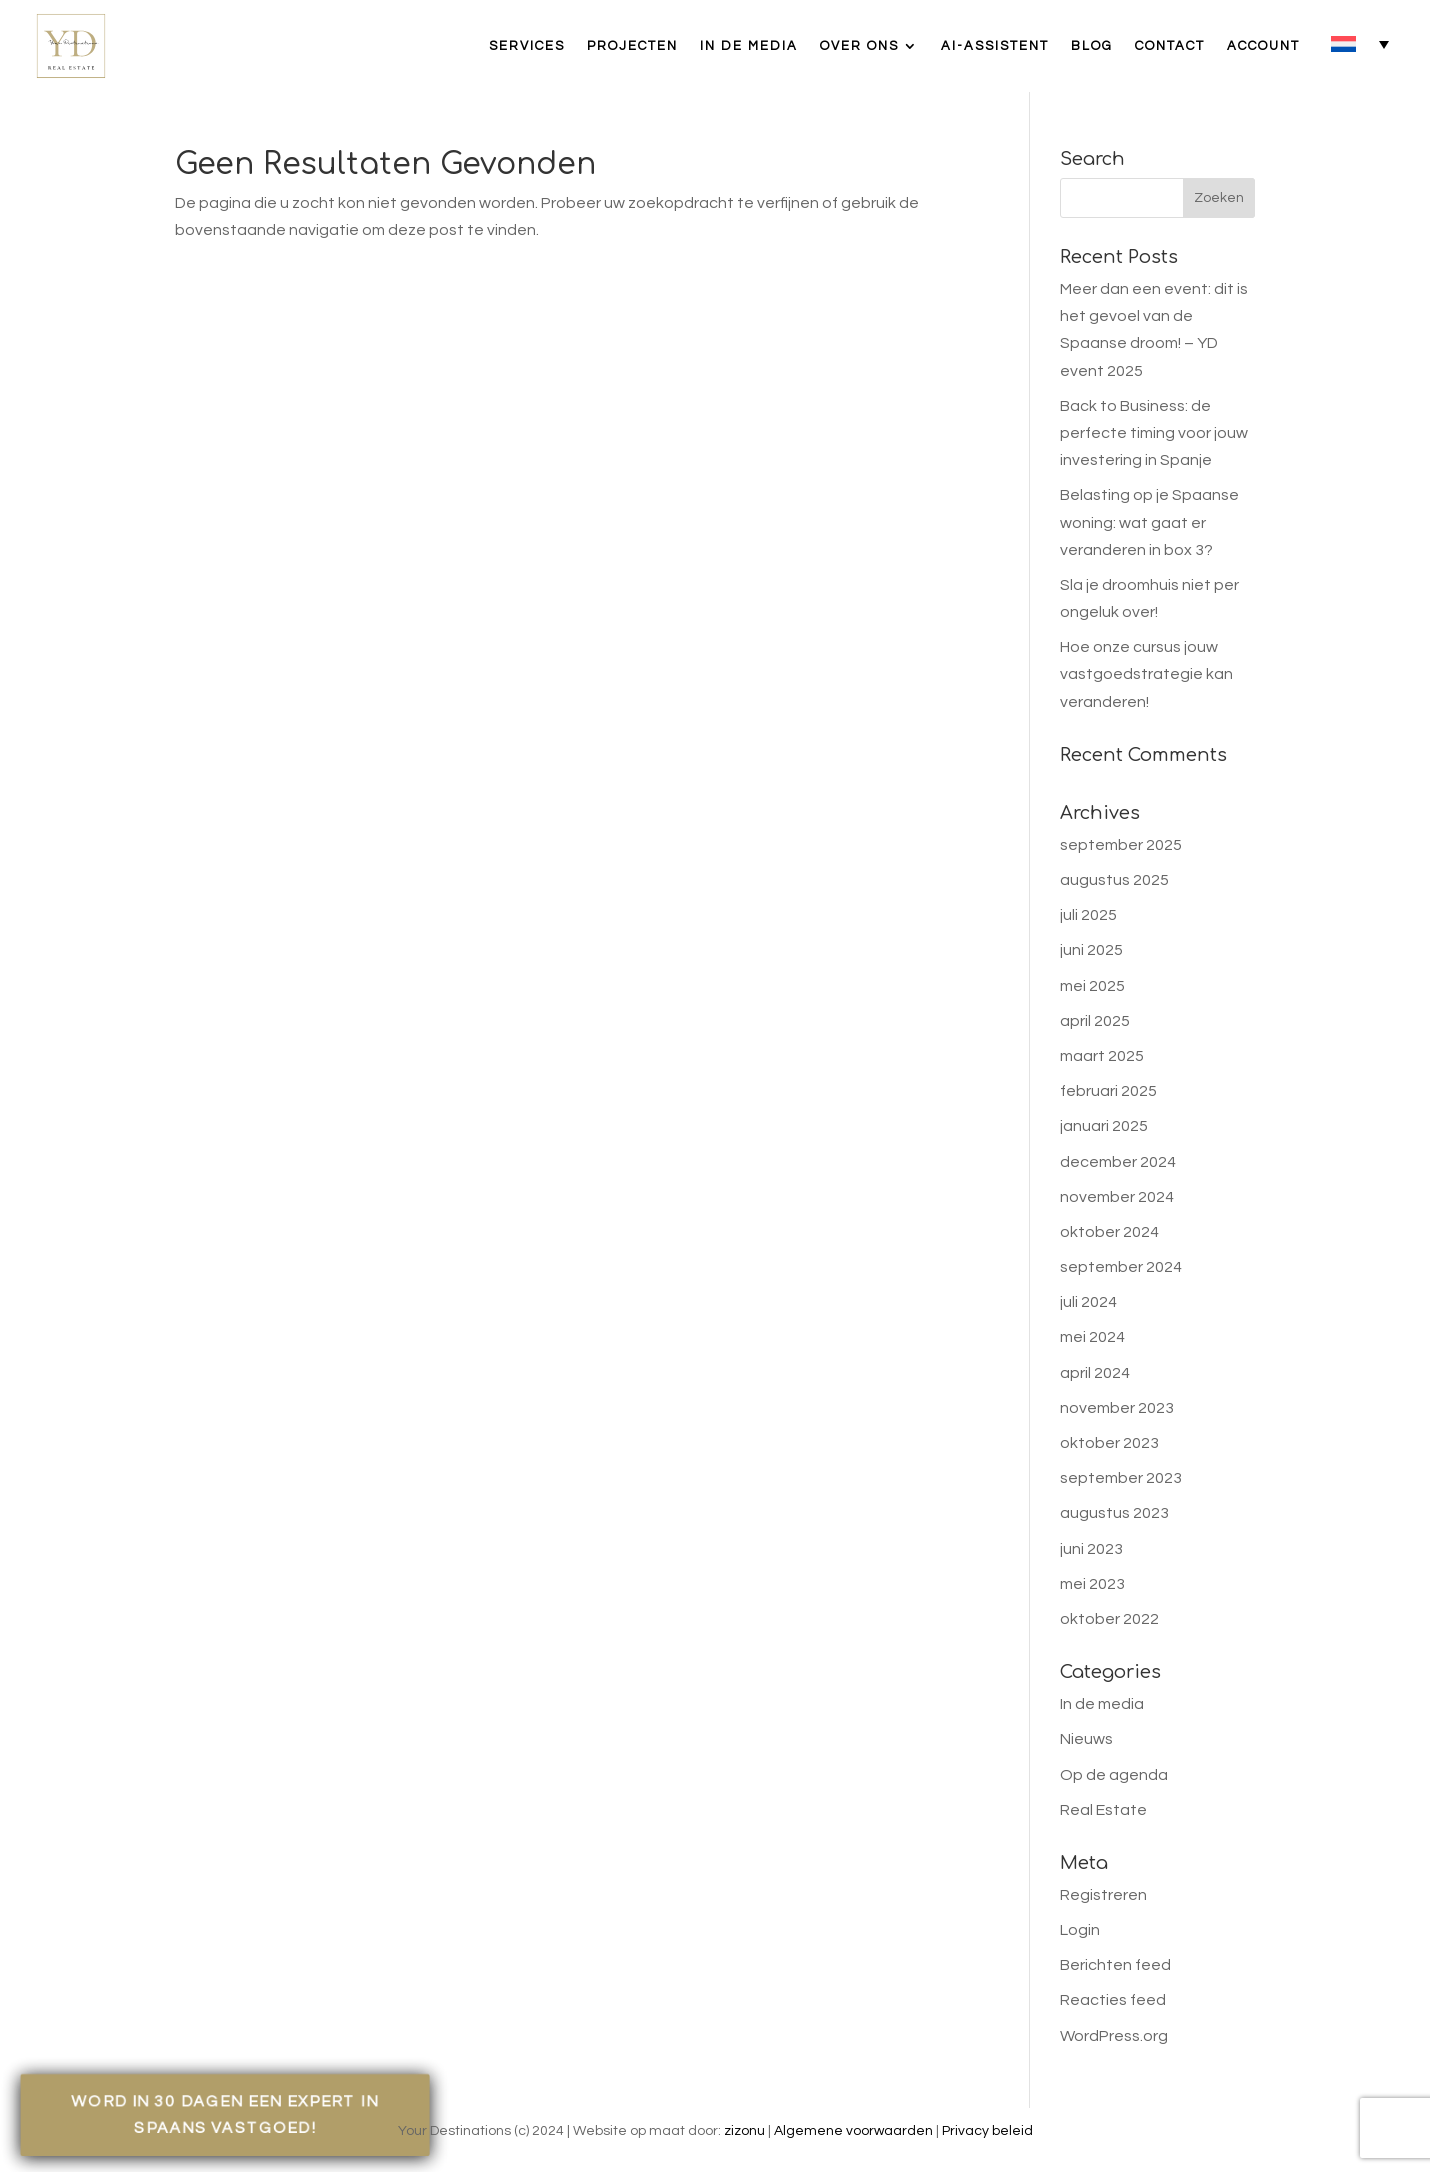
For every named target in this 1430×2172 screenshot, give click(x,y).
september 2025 (1121, 845)
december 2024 (1118, 1162)
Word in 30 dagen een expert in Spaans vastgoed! (225, 2114)
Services (527, 46)
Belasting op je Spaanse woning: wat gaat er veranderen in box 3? (1149, 522)
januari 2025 (1104, 1126)
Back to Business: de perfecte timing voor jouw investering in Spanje (1154, 433)
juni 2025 (1091, 950)
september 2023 (1121, 1478)
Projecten (632, 46)
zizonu (744, 2131)
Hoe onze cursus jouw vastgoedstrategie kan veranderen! (1146, 674)
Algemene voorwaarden (853, 2131)
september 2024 (1121, 1267)
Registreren (1103, 1895)
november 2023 (1117, 1408)
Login (1080, 1930)
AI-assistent (995, 46)
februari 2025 (1108, 1091)
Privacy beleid (987, 2131)
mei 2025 (1092, 986)
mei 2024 (1092, 1337)
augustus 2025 (1114, 880)
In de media (749, 46)
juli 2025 (1088, 915)
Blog (1092, 46)
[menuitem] (1360, 43)
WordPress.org (1114, 2036)
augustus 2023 (1114, 1513)
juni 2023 (1091, 1549)
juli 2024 (1088, 1302)
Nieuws (1086, 1739)
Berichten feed (1115, 1965)
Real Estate (1103, 1810)
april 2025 (1095, 1021)
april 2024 (1095, 1373)
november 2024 (1117, 1197)
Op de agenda (1114, 1775)
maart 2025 (1102, 1056)
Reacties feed (1113, 2000)
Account (1263, 46)
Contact (1170, 46)
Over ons (859, 46)
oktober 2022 (1109, 1619)
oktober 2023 (1109, 1443)
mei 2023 (1092, 1584)
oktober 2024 (1109, 1232)
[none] (1360, 43)
